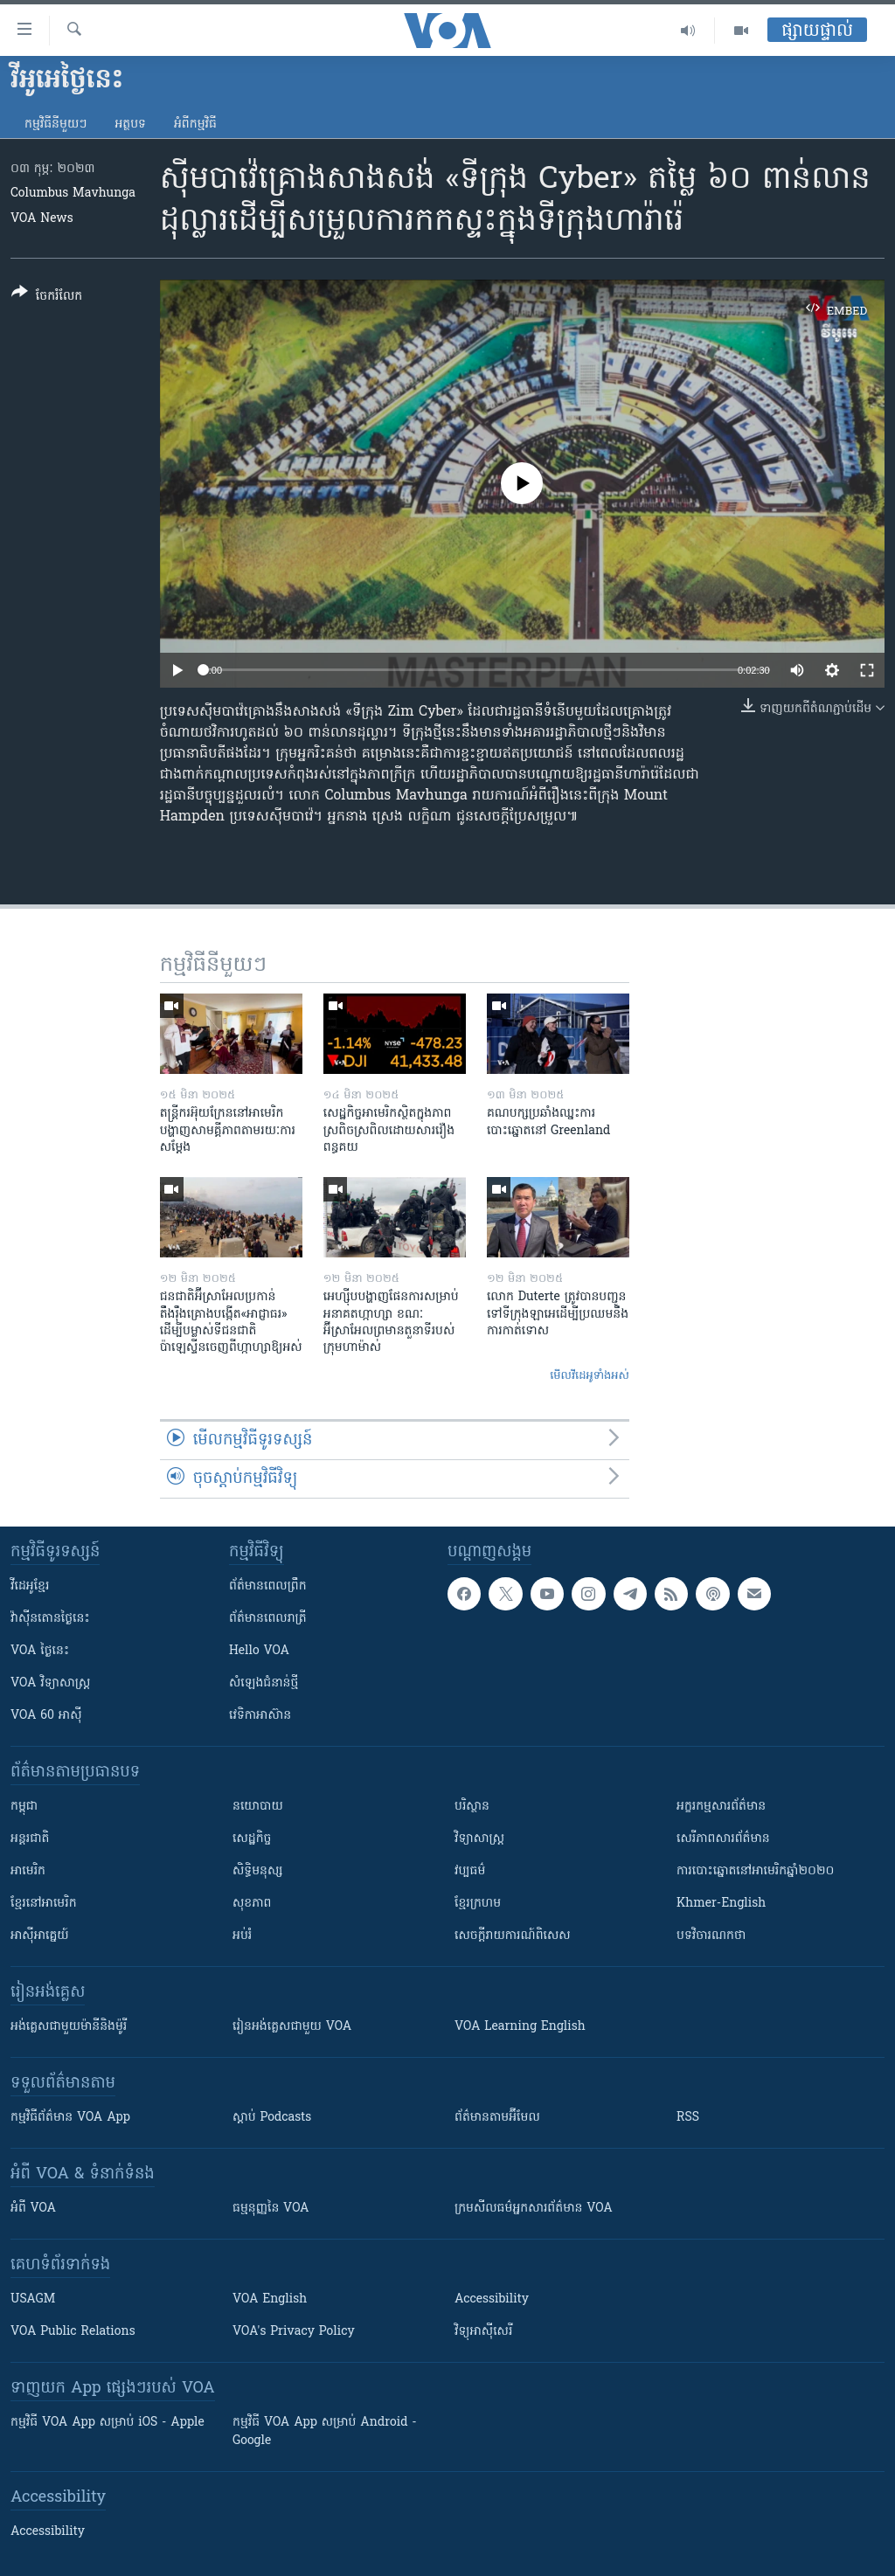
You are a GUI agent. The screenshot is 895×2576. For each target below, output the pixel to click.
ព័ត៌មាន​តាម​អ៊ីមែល (497, 2118)
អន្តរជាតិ (29, 1839)
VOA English (269, 2299)
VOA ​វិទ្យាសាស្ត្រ (50, 1683)
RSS (687, 2118)
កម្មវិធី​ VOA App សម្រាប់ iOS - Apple (107, 2422)
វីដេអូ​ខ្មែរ (29, 1586)
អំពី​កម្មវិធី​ (195, 124)
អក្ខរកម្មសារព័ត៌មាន (721, 1806)
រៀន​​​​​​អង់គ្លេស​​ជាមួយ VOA (291, 2027)
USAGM (32, 2299)
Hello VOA (259, 1651)
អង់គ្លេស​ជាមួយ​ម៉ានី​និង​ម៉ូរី (68, 2027)
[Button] (46, 297)
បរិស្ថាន (471, 1806)
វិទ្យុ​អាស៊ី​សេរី (483, 2332)
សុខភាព (251, 1903)
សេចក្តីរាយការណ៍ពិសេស (512, 1936)
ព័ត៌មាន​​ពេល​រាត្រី (268, 1619)
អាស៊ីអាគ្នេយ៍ (39, 1936)
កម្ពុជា (24, 1806)
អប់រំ (242, 1936)
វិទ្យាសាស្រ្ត (479, 1839)
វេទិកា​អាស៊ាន (260, 1716)
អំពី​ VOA (33, 2208)
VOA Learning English (520, 2027)
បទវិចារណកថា (711, 1936)
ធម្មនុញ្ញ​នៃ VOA (270, 2208)
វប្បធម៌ (469, 1871)
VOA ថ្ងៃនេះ (39, 1651)
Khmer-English (721, 1903)
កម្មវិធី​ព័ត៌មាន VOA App (70, 2118)
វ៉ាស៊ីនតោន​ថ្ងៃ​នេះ (50, 1619)
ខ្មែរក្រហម (477, 1903)
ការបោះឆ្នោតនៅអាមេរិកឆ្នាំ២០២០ (755, 1871)
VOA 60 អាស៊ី (46, 1716)
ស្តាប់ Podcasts (271, 2118)
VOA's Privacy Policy (293, 2332)
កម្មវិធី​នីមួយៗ (55, 124)
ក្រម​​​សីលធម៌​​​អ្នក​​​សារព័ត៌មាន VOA (533, 2208)
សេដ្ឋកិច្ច (251, 1839)
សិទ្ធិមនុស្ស (257, 1871)
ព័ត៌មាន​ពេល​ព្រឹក (268, 1586)
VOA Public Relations (72, 2332)
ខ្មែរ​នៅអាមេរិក (43, 1903)
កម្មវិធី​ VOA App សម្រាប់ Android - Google (324, 2431)
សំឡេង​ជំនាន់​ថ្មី (263, 1683)
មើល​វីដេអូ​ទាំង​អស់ (589, 1376)
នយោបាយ (257, 1806)
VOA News (41, 219)
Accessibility (491, 2299)
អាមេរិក (27, 1871)
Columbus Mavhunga (72, 193)
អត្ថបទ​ (130, 124)
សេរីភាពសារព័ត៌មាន (723, 1839)
